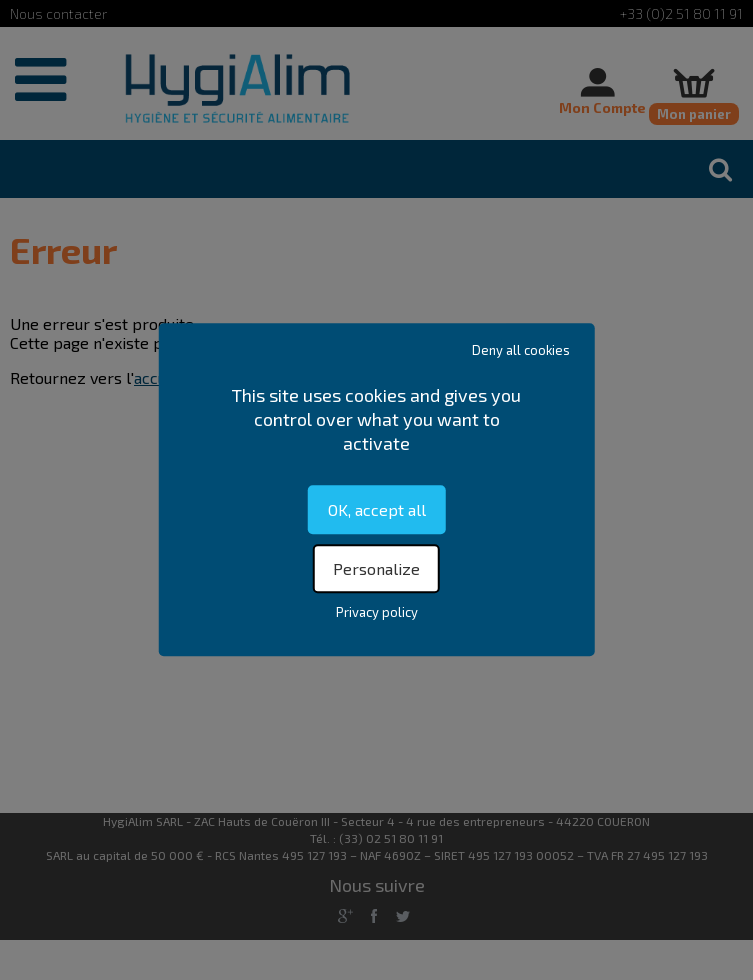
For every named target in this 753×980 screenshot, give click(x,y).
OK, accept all (377, 509)
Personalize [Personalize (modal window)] (376, 569)
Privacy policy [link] (377, 613)
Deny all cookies (521, 350)
